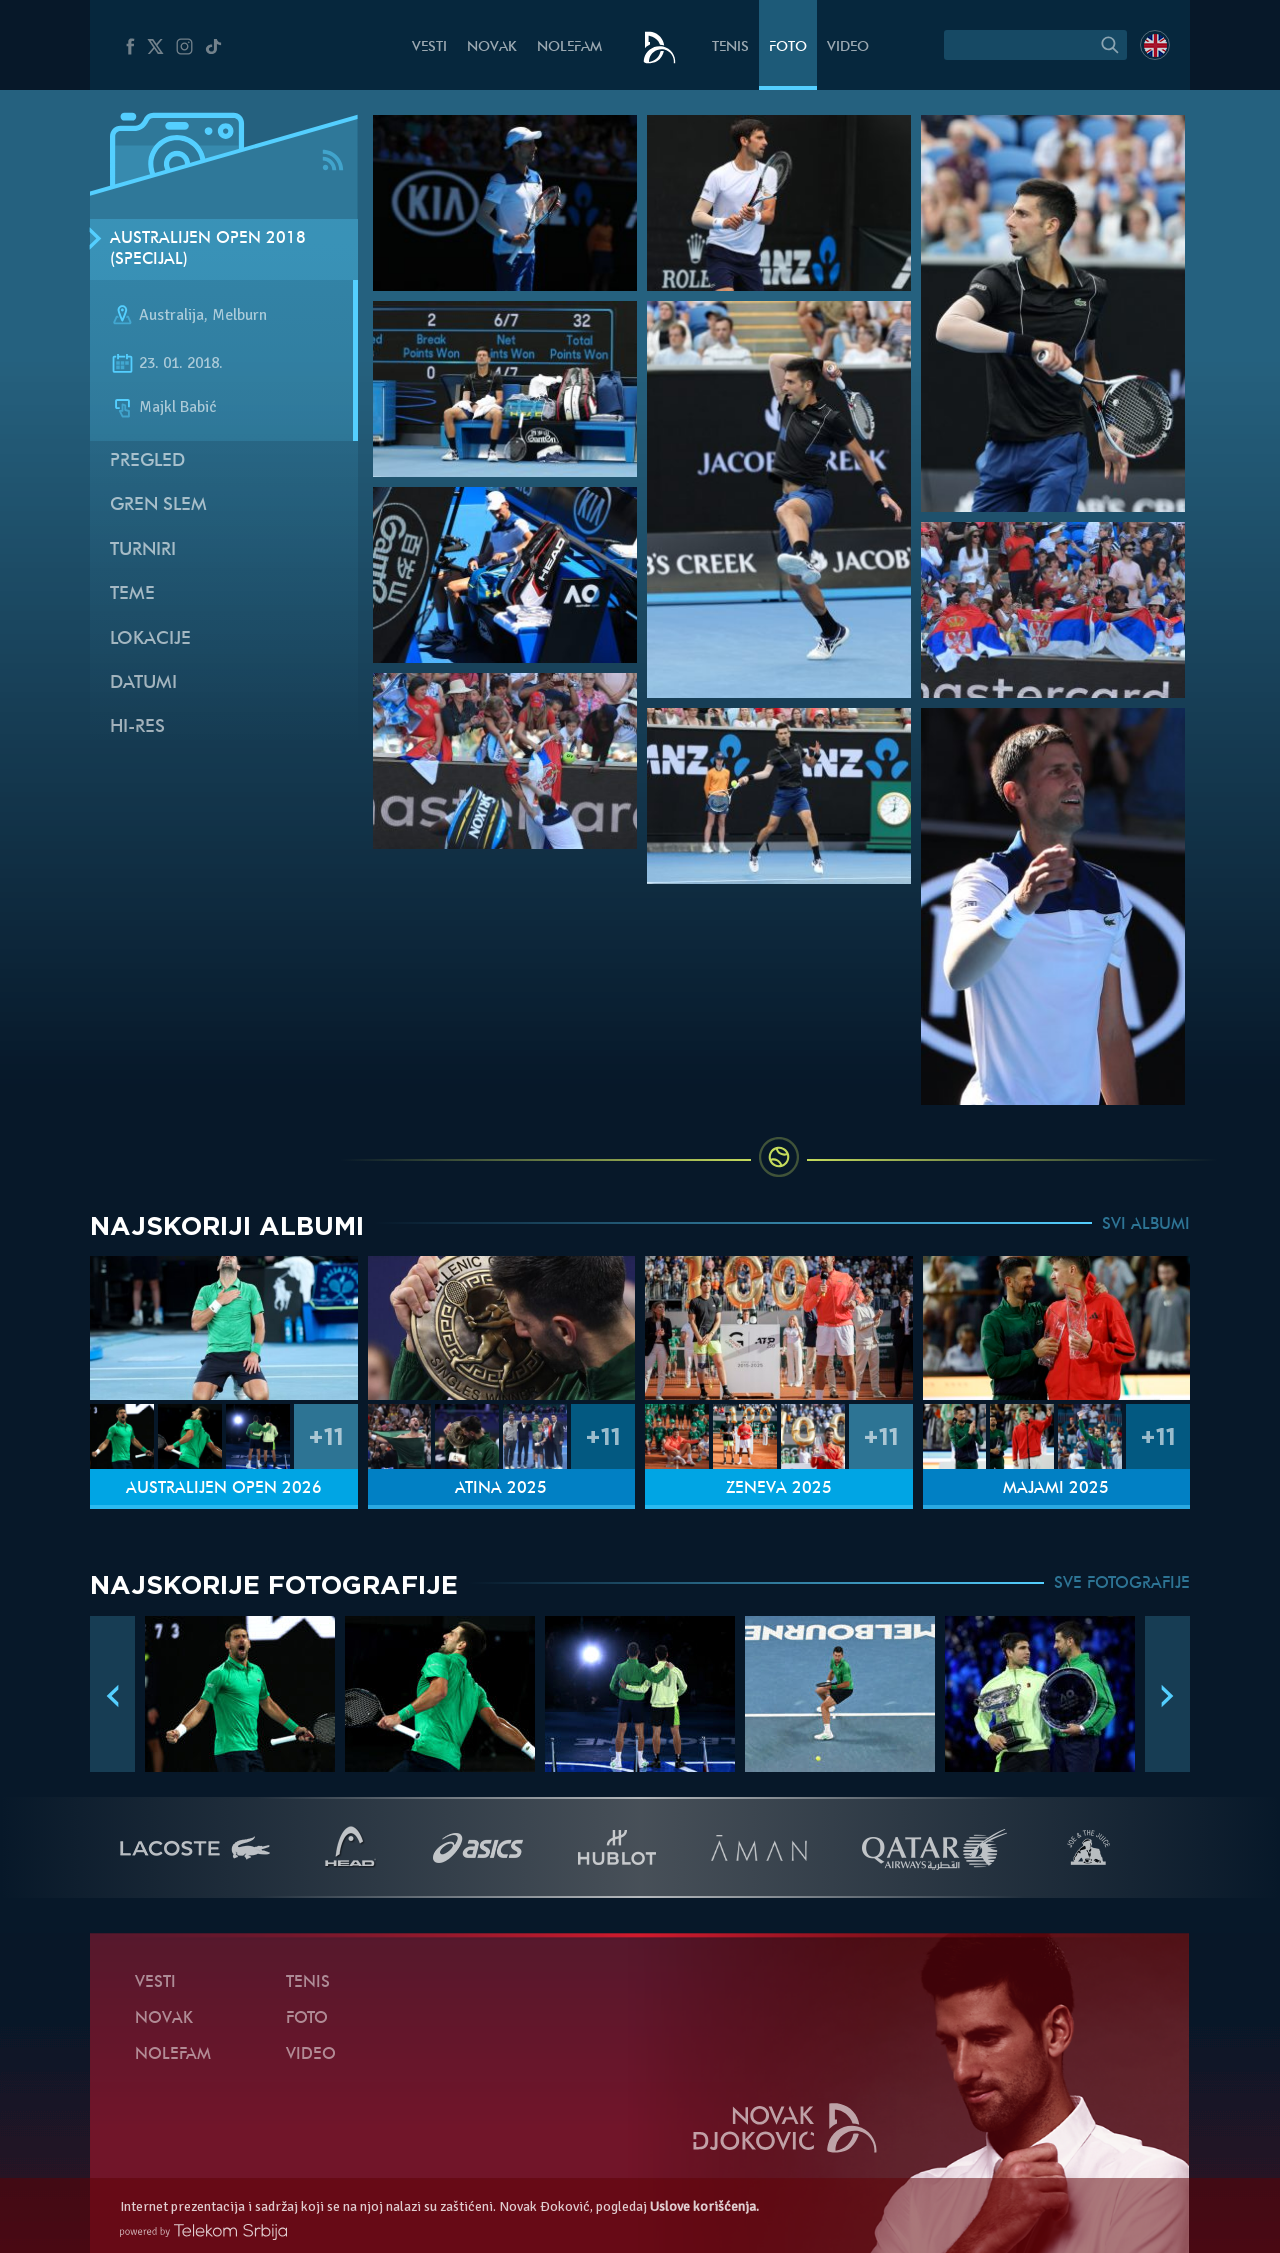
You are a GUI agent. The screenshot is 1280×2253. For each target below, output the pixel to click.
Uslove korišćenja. (704, 2206)
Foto (788, 47)
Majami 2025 (1056, 1489)
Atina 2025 (501, 1489)
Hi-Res (137, 727)
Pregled (147, 461)
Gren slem (158, 505)
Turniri (143, 550)
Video (848, 47)
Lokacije (150, 639)
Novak (492, 47)
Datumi (143, 683)
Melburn (239, 316)
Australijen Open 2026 (224, 1489)
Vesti (429, 47)
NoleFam (569, 47)
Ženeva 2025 (779, 1489)
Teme (132, 594)
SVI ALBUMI (1146, 1225)
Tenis (730, 47)
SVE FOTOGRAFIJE (1122, 1584)
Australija (171, 316)
